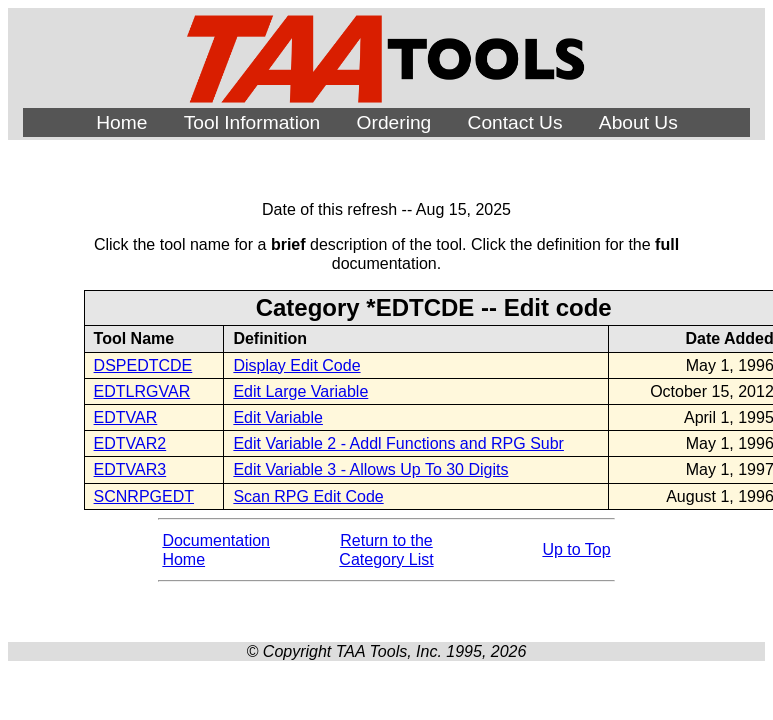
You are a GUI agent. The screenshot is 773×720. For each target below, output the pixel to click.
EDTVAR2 (130, 443)
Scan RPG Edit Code (308, 496)
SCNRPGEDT (144, 496)
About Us (638, 122)
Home (121, 122)
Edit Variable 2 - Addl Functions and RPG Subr (398, 443)
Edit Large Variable (300, 391)
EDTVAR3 (130, 469)
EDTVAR (126, 417)
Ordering (394, 122)
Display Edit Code (296, 365)
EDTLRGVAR (142, 391)
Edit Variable (278, 417)
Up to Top (576, 549)
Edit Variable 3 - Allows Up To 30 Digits (370, 469)
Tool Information (252, 122)
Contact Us (515, 122)
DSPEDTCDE (143, 365)
